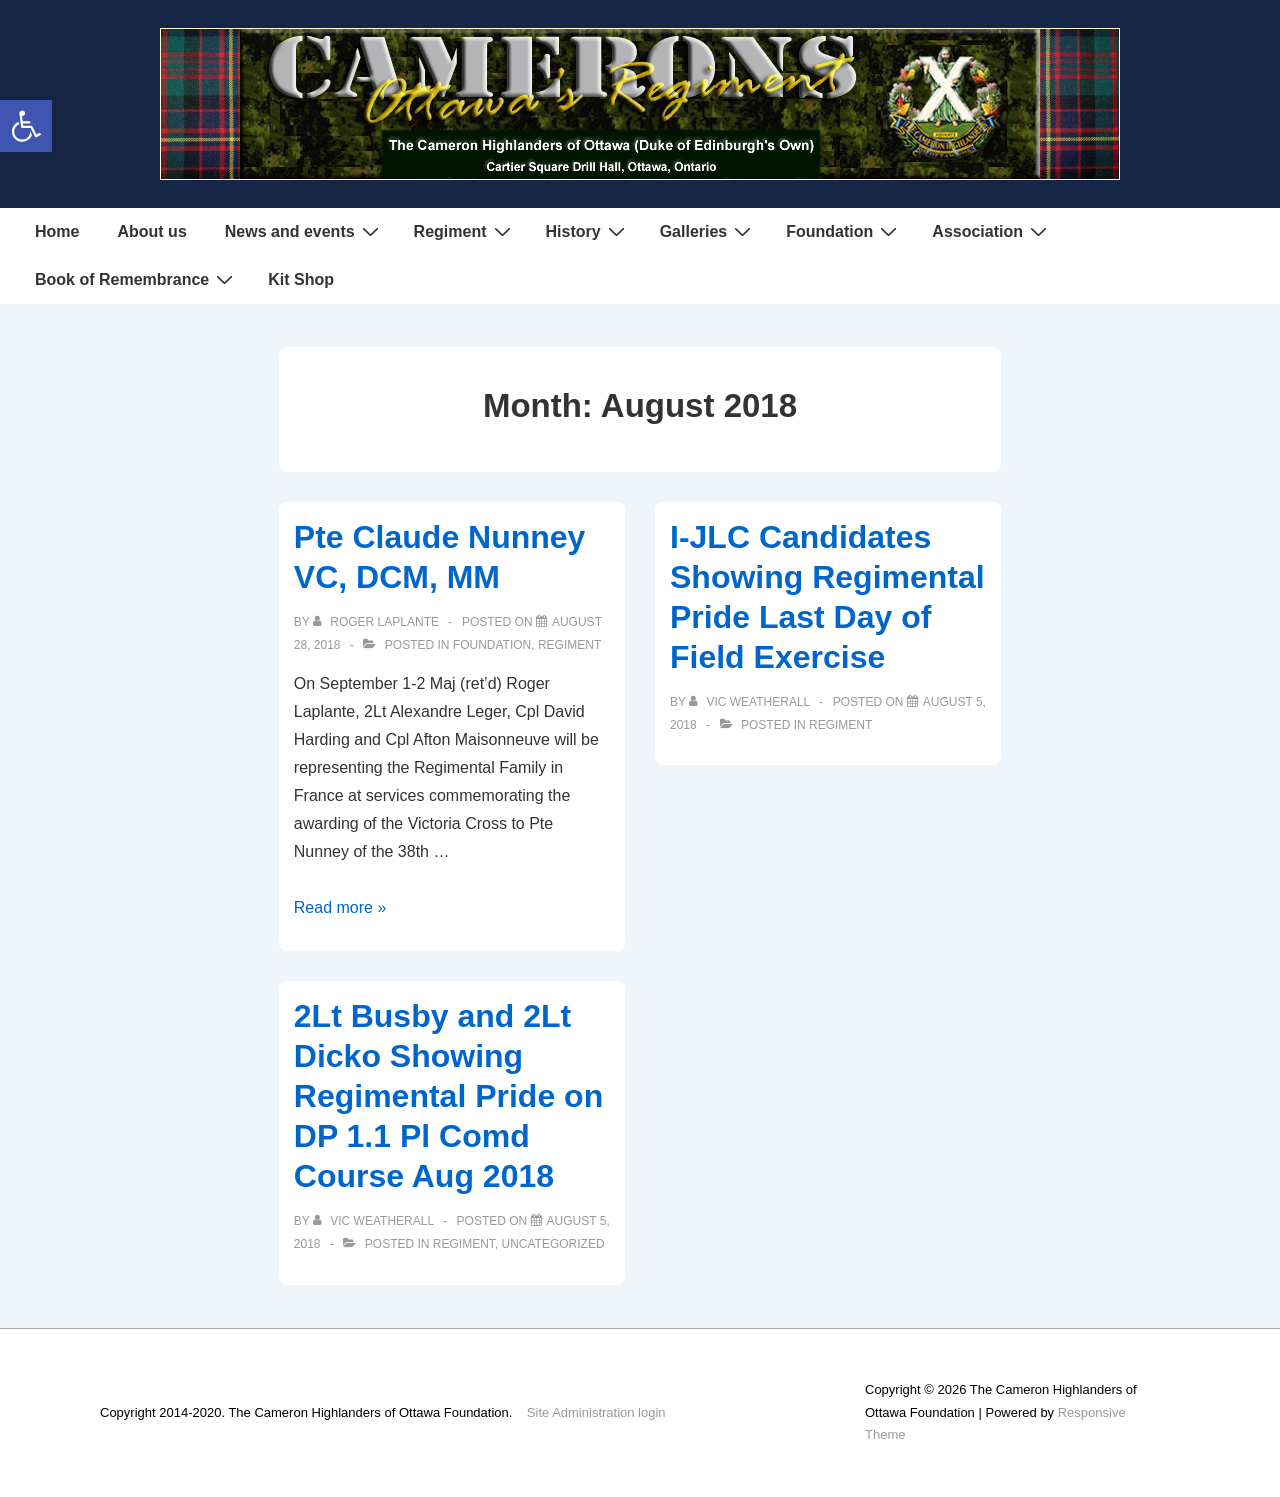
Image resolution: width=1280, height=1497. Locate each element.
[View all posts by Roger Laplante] (377, 622)
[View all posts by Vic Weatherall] (751, 702)
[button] (26, 126)
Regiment (465, 231)
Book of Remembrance (136, 279)
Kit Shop (301, 279)
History (588, 231)
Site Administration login (596, 1412)
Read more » (340, 907)
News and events (304, 231)
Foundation (844, 231)
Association (992, 231)
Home (57, 231)
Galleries (708, 231)
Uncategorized (553, 1244)
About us (151, 231)
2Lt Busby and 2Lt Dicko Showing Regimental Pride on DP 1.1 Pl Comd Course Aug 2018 (448, 1096)
